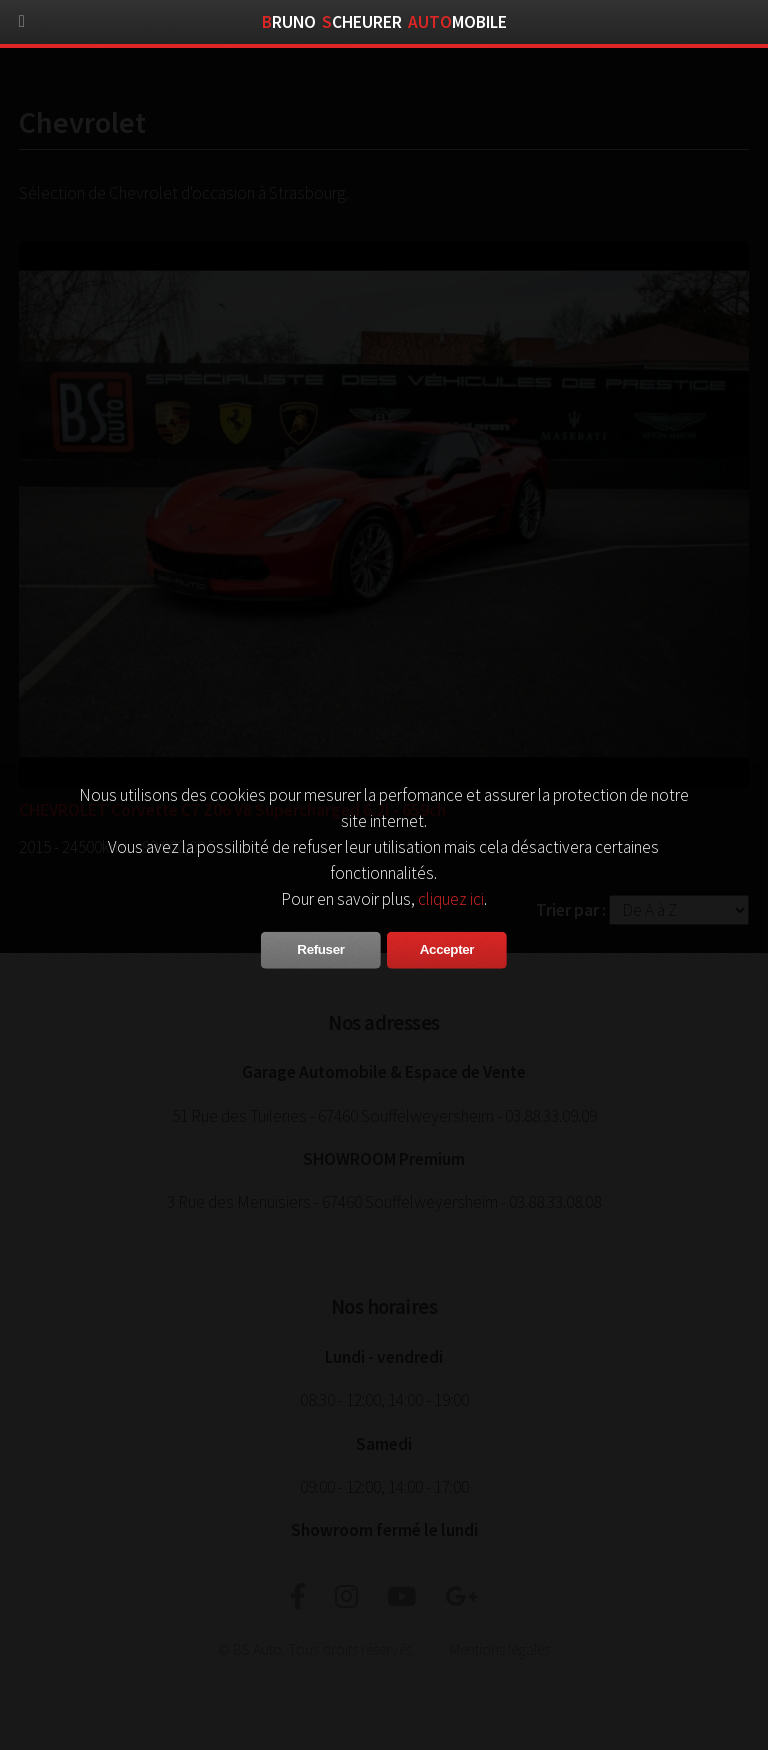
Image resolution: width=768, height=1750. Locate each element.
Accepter (447, 949)
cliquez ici (451, 899)
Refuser (320, 949)
